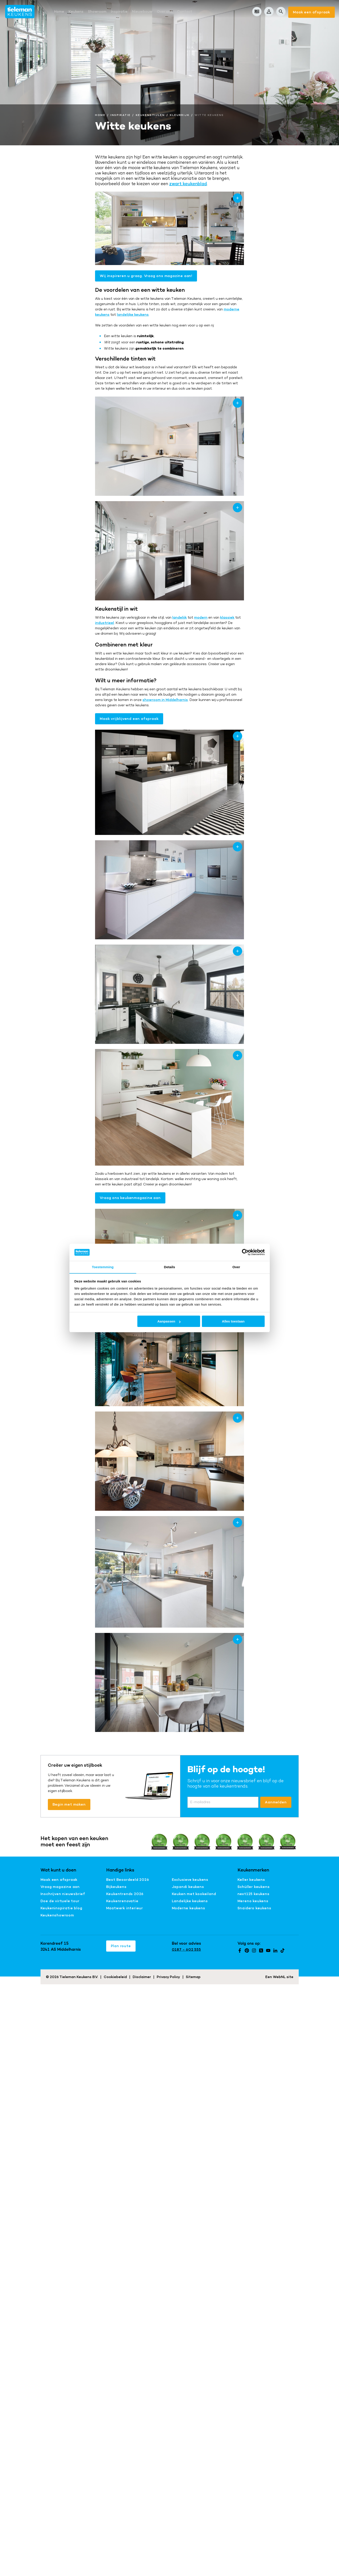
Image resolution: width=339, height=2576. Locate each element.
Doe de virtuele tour (60, 1902)
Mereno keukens (253, 1902)
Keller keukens (251, 1880)
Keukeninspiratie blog (61, 1909)
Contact (171, 11)
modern (200, 617)
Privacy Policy (168, 1978)
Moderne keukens (188, 1909)
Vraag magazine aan (60, 1887)
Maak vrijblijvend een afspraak (129, 719)
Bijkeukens (116, 1887)
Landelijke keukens (190, 1902)
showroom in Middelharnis (165, 700)
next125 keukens (254, 1895)
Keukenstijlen (150, 115)
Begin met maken (69, 1804)
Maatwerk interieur (124, 1909)
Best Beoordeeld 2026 (127, 1880)
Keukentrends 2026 (125, 1895)
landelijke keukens (133, 314)
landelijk (179, 617)
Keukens (62, 11)
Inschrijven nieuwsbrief (63, 1895)
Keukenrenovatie (122, 1902)
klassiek (227, 617)
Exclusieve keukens (190, 1880)
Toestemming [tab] (103, 1267)
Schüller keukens (254, 1887)
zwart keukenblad (188, 183)
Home (46, 11)
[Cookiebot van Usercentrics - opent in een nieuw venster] (245, 1252)
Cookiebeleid (115, 1978)
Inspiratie (106, 11)
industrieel (104, 623)
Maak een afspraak (311, 11)
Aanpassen (169, 1321)
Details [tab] (169, 1267)
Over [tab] (236, 1267)
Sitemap (193, 1978)
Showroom (84, 11)
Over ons (151, 11)
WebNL (279, 1978)
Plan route (121, 1947)
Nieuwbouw (129, 11)
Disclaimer (142, 1978)
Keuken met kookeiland (194, 1895)
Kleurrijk (179, 115)
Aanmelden (275, 1802)
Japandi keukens (188, 1887)
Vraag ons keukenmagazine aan (130, 1198)
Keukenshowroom (57, 1916)
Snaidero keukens (254, 1909)
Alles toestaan (233, 1321)
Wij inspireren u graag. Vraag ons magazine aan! (146, 276)
